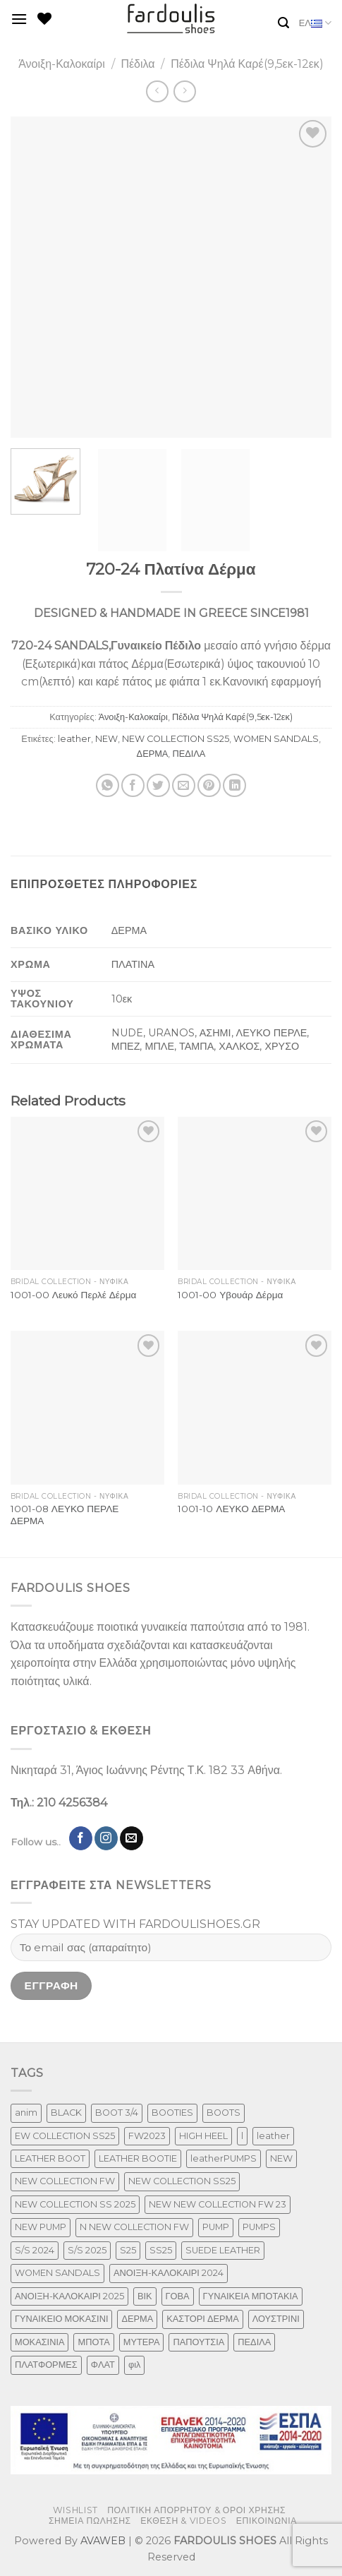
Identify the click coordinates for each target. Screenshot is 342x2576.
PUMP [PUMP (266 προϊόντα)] (215, 2227)
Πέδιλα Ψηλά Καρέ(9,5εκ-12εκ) (247, 64)
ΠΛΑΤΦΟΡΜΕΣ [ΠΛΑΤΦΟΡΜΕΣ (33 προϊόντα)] (46, 2364)
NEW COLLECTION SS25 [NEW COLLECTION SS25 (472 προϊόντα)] (182, 2181)
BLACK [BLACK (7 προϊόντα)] (66, 2112)
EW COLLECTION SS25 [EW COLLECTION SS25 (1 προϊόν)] (65, 2136)
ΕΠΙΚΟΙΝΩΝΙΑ (266, 2520)
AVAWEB (103, 2540)
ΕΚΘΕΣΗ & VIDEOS (183, 2520)
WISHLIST (75, 2510)
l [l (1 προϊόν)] (242, 2136)
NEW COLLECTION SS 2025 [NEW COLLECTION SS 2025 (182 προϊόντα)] (75, 2204)
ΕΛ (315, 23)
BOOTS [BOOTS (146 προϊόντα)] (223, 2112)
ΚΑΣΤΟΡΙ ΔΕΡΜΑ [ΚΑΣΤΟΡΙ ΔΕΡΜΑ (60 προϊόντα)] (202, 2318)
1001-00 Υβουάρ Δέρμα (230, 1294)
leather (74, 738)
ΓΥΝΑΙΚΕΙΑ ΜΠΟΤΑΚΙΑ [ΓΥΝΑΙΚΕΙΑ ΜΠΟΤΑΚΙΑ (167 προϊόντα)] (250, 2296)
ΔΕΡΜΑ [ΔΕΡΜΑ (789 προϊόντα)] (137, 2318)
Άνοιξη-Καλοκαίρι (61, 64)
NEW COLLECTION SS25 (175, 738)
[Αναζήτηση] (283, 23)
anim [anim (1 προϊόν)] (26, 2112)
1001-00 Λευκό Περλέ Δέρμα (74, 1294)
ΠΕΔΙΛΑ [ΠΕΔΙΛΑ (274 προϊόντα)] (254, 2342)
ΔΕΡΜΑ (153, 753)
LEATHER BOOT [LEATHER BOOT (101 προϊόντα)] (50, 2158)
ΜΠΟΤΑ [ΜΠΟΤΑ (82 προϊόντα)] (93, 2342)
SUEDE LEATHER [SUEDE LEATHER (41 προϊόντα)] (222, 2250)
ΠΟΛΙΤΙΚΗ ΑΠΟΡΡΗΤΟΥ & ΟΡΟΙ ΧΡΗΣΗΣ (196, 2510)
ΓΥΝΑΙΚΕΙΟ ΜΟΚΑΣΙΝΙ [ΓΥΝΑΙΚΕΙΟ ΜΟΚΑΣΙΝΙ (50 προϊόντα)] (61, 2318)
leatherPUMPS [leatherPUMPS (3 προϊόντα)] (223, 2158)
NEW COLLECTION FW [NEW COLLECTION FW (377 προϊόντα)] (65, 2181)
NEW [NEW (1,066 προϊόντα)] (281, 2158)
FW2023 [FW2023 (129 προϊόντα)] (147, 2136)
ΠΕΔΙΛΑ (188, 753)
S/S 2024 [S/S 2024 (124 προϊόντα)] (34, 2250)
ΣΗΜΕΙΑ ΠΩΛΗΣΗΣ (90, 2520)
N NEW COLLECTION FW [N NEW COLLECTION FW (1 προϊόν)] (134, 2227)
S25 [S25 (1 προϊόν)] (128, 2250)
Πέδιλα (137, 64)
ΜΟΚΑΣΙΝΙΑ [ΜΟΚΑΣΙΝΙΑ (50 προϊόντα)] (39, 2342)
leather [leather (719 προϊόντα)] (273, 2136)
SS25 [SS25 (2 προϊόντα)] (160, 2250)
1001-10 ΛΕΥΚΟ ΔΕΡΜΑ (231, 1508)
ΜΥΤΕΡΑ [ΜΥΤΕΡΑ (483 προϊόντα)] (141, 2342)
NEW (106, 738)
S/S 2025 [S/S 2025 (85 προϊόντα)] (87, 2250)
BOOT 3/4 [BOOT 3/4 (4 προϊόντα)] (116, 2112)
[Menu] (19, 18)
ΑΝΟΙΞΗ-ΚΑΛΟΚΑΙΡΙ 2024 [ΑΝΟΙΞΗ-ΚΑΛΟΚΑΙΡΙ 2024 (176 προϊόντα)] (169, 2273)
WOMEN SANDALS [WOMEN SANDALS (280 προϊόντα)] (57, 2273)
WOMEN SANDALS (276, 738)
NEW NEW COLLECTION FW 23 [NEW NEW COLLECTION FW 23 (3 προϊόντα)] (217, 2204)
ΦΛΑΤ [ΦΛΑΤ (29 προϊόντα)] (103, 2364)
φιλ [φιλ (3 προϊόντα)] (134, 2364)
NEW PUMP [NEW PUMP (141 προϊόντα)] (40, 2227)
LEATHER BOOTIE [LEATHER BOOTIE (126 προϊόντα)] (138, 2158)
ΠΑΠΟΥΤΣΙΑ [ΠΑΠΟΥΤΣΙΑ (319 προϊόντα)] (198, 2342)
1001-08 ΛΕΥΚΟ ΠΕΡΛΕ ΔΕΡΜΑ (65, 1515)
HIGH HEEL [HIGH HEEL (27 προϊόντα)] (203, 2136)
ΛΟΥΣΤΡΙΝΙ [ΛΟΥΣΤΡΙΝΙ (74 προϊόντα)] (276, 2318)
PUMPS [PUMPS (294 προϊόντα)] (259, 2227)
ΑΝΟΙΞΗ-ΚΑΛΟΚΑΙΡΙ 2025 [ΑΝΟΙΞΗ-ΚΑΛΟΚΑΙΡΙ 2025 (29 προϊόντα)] (69, 2296)
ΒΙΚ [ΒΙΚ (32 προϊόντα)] (145, 2296)
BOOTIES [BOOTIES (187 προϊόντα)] (172, 2112)
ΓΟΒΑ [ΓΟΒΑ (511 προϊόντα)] (178, 2296)
